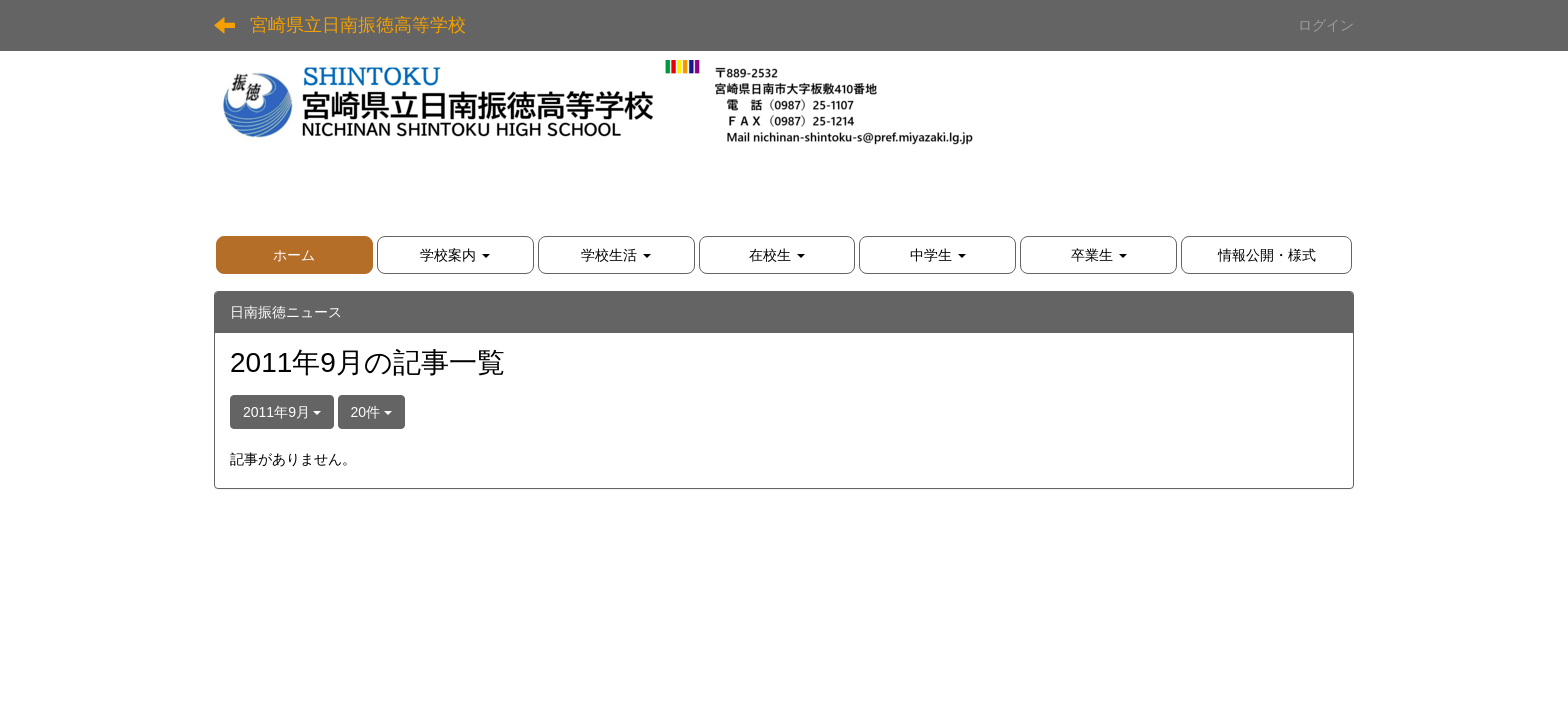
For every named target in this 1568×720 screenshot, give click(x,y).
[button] (455, 255)
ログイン (1326, 25)
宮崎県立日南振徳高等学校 (358, 25)
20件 (371, 412)
